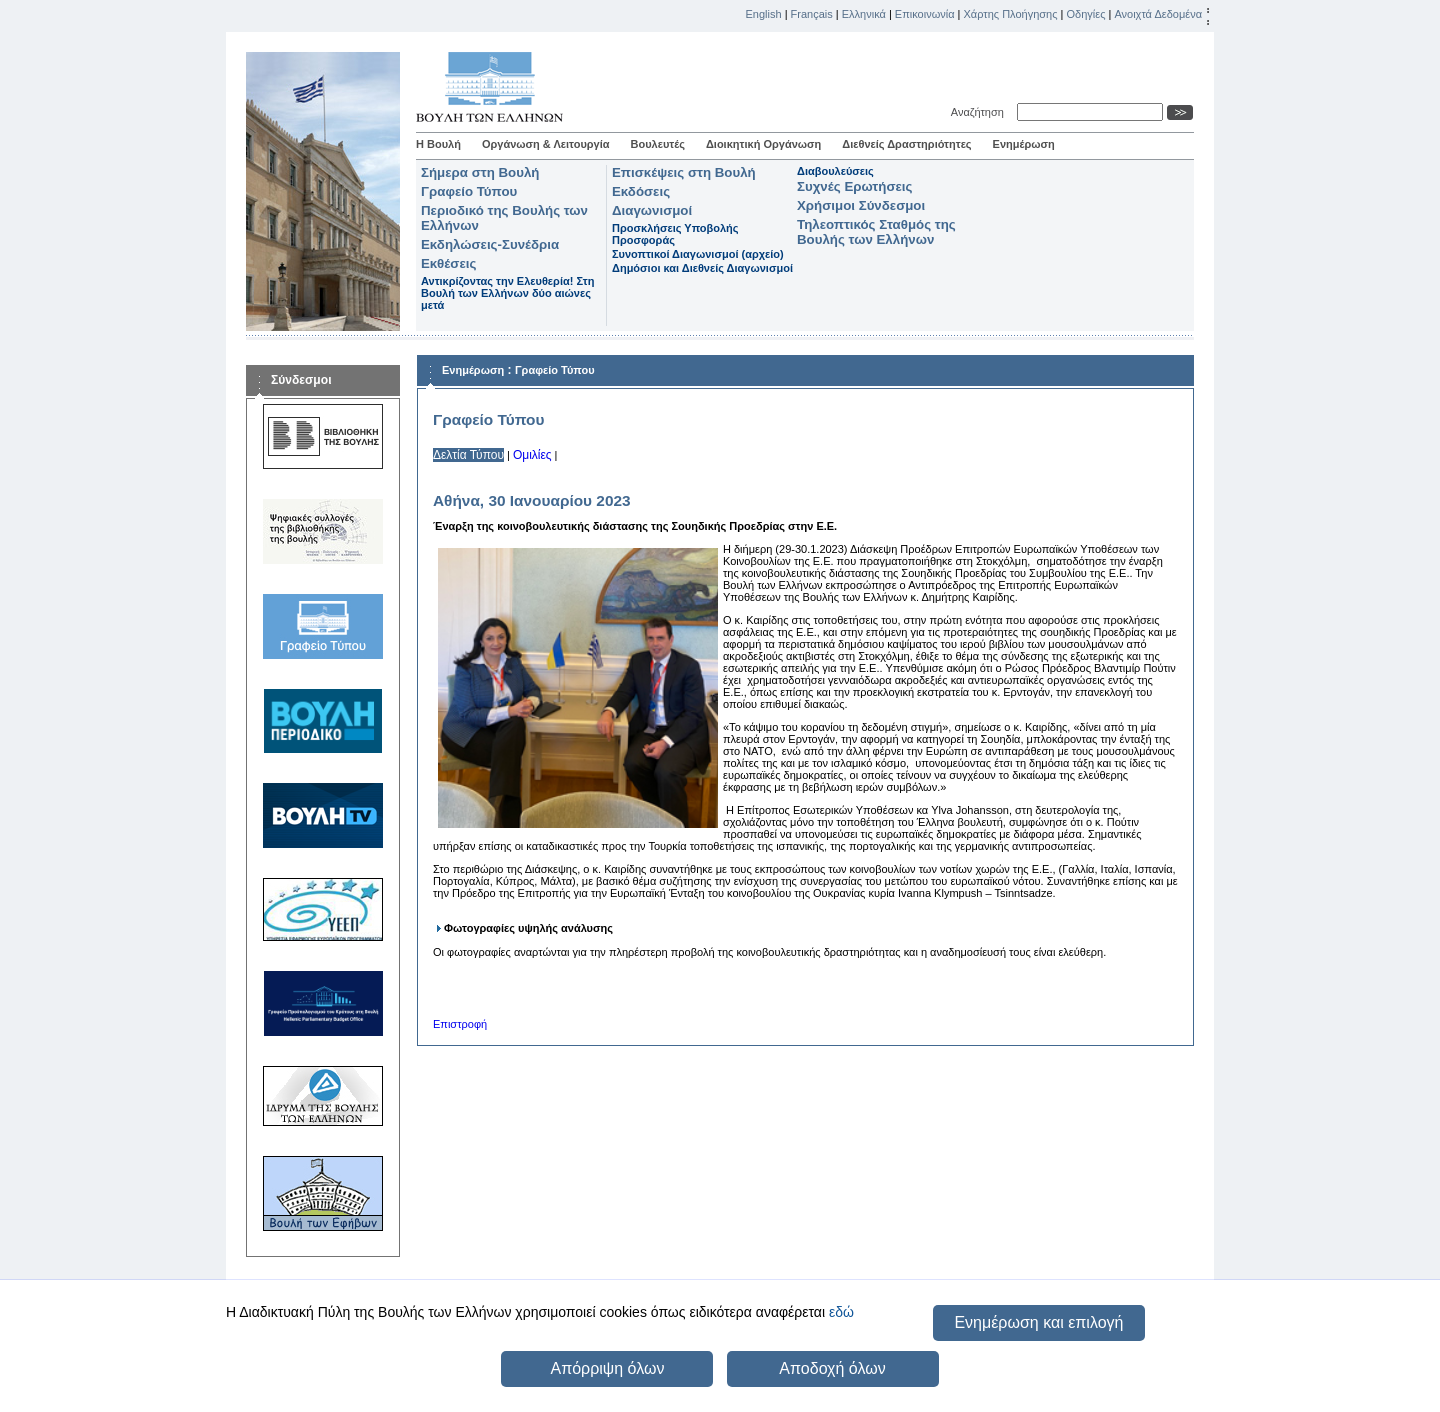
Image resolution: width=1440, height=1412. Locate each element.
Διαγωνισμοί (652, 210)
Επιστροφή (460, 1024)
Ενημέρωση (1024, 144)
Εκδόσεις (641, 191)
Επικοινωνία (925, 14)
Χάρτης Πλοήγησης (1011, 14)
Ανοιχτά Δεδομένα (1158, 14)
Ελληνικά (864, 14)
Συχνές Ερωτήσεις (854, 186)
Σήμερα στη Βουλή (480, 172)
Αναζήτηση (980, 112)
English (764, 14)
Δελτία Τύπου (468, 455)
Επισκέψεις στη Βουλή (684, 172)
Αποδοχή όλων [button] (832, 1368)
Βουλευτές (658, 144)
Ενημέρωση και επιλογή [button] (1038, 1322)
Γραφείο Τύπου (469, 191)
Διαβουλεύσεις (835, 171)
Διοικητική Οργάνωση (763, 144)
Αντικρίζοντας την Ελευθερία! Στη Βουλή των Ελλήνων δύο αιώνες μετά (507, 293)
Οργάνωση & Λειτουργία (546, 144)
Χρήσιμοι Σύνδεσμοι (861, 205)
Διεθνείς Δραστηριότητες (906, 144)
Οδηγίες (1085, 14)
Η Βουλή (438, 144)
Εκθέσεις (448, 263)
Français (812, 14)
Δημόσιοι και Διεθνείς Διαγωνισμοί (702, 268)
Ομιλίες (532, 455)
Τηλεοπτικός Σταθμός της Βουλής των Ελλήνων (876, 232)
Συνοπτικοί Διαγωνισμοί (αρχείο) (698, 254)
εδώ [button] (841, 1312)
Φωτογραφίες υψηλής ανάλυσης (528, 928)
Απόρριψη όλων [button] (607, 1368)
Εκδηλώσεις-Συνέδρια (490, 244)
